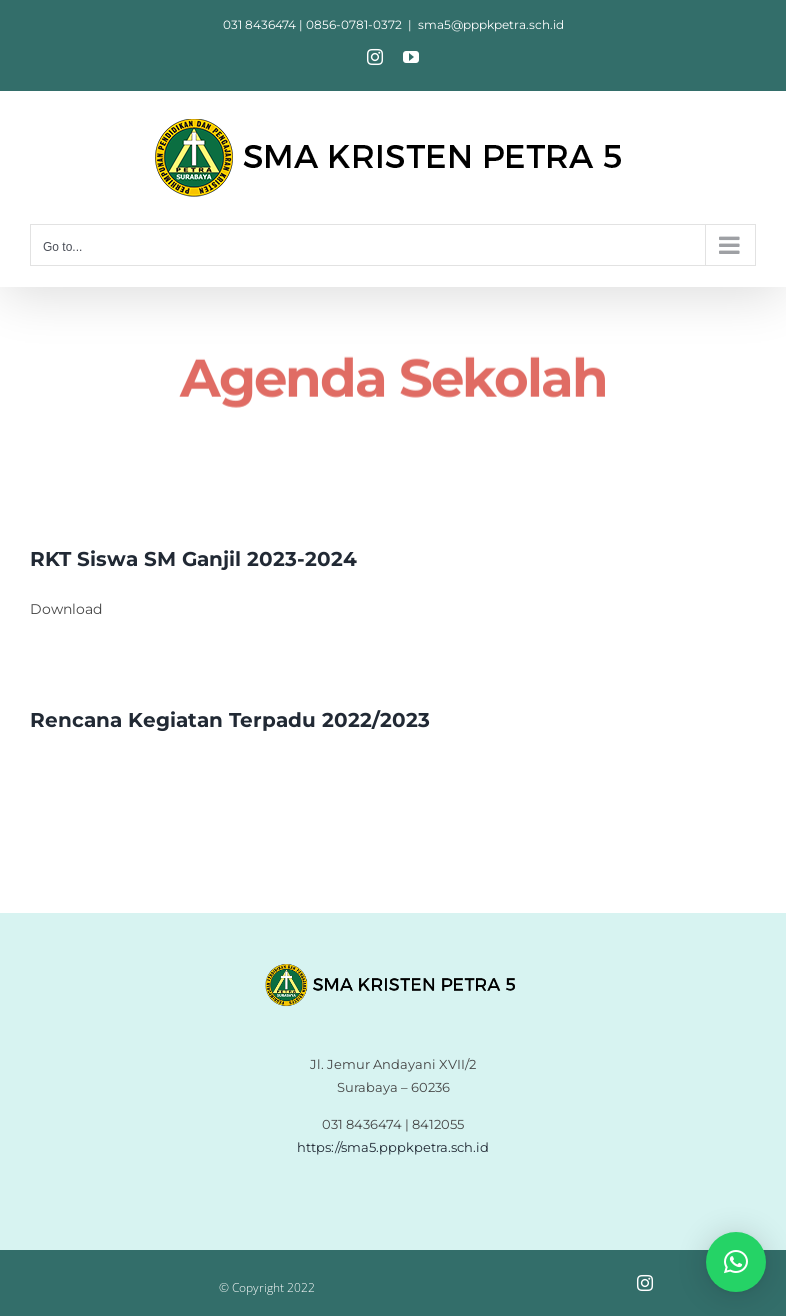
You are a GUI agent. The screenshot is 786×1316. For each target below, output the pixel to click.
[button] (736, 1262)
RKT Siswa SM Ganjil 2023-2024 (193, 559)
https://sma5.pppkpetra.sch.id (393, 1147)
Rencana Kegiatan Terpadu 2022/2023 (230, 720)
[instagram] (645, 1283)
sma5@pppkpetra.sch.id (491, 24)
